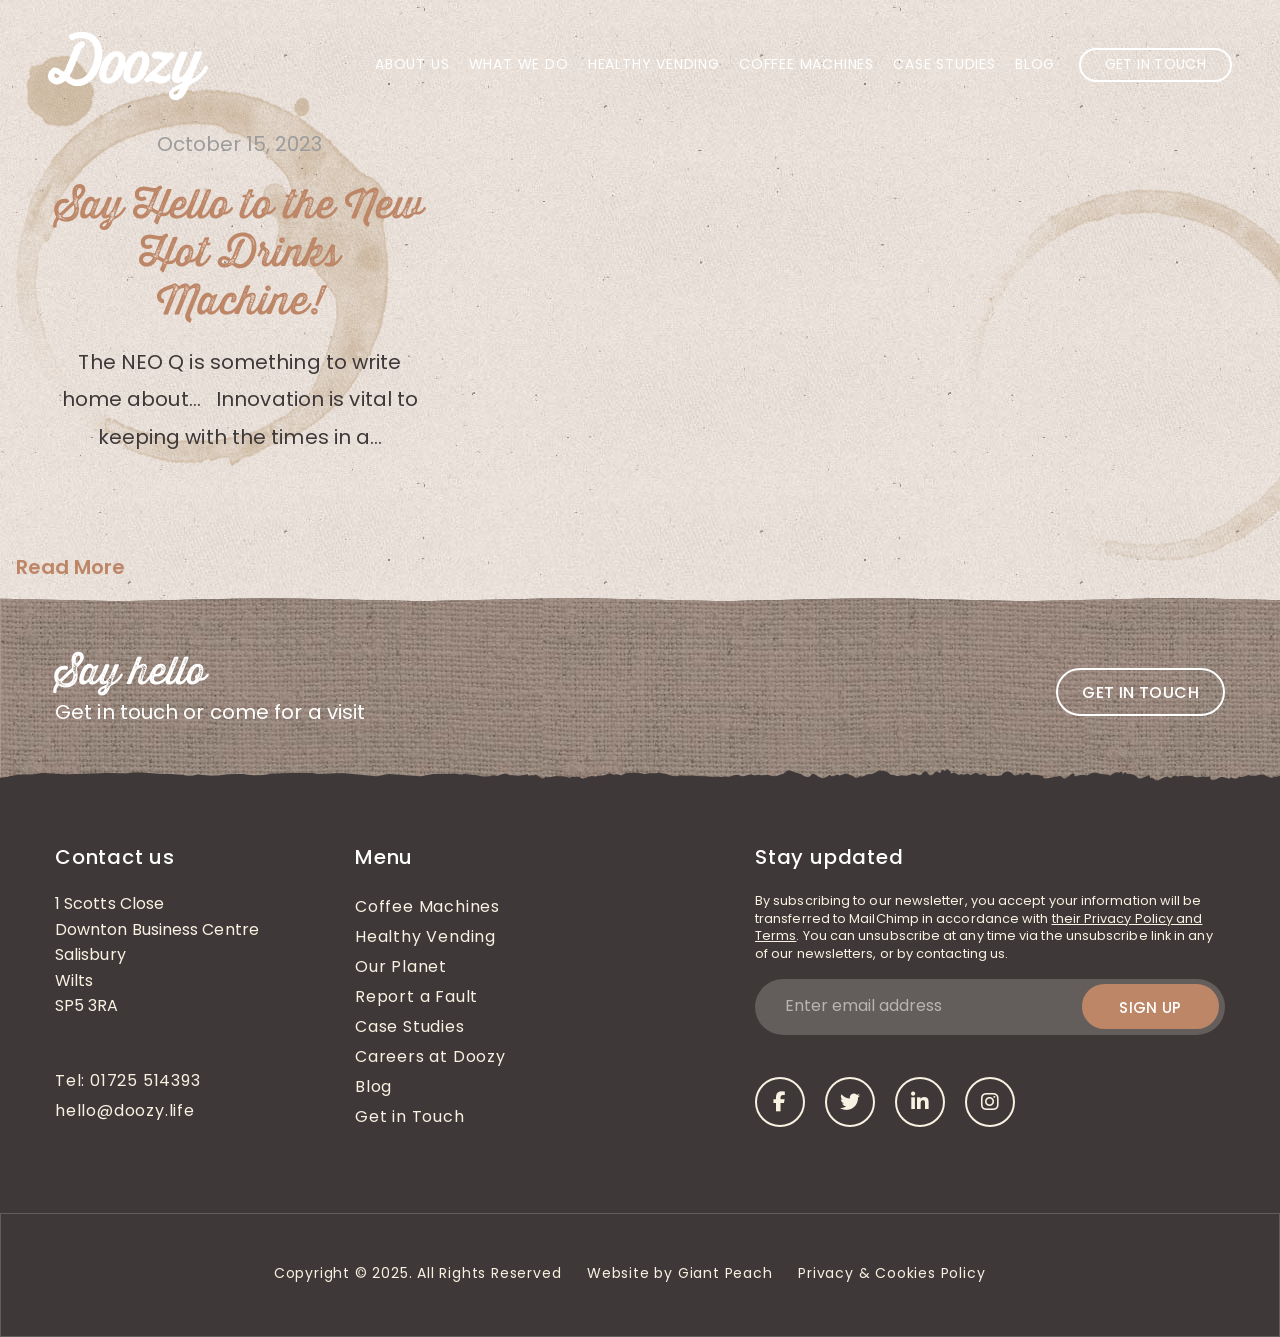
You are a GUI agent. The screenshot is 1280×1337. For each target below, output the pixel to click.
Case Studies (944, 65)
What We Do (519, 65)
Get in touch (1140, 692)
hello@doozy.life (125, 1112)
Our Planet (401, 968)
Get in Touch (1155, 65)
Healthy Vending (654, 65)
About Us (412, 65)
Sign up (1150, 1007)
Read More (70, 567)
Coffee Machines (806, 65)
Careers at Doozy (430, 1058)
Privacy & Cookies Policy (894, 1274)
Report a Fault (416, 998)
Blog (1035, 65)
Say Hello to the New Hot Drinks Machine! (239, 254)
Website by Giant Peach (680, 1274)
